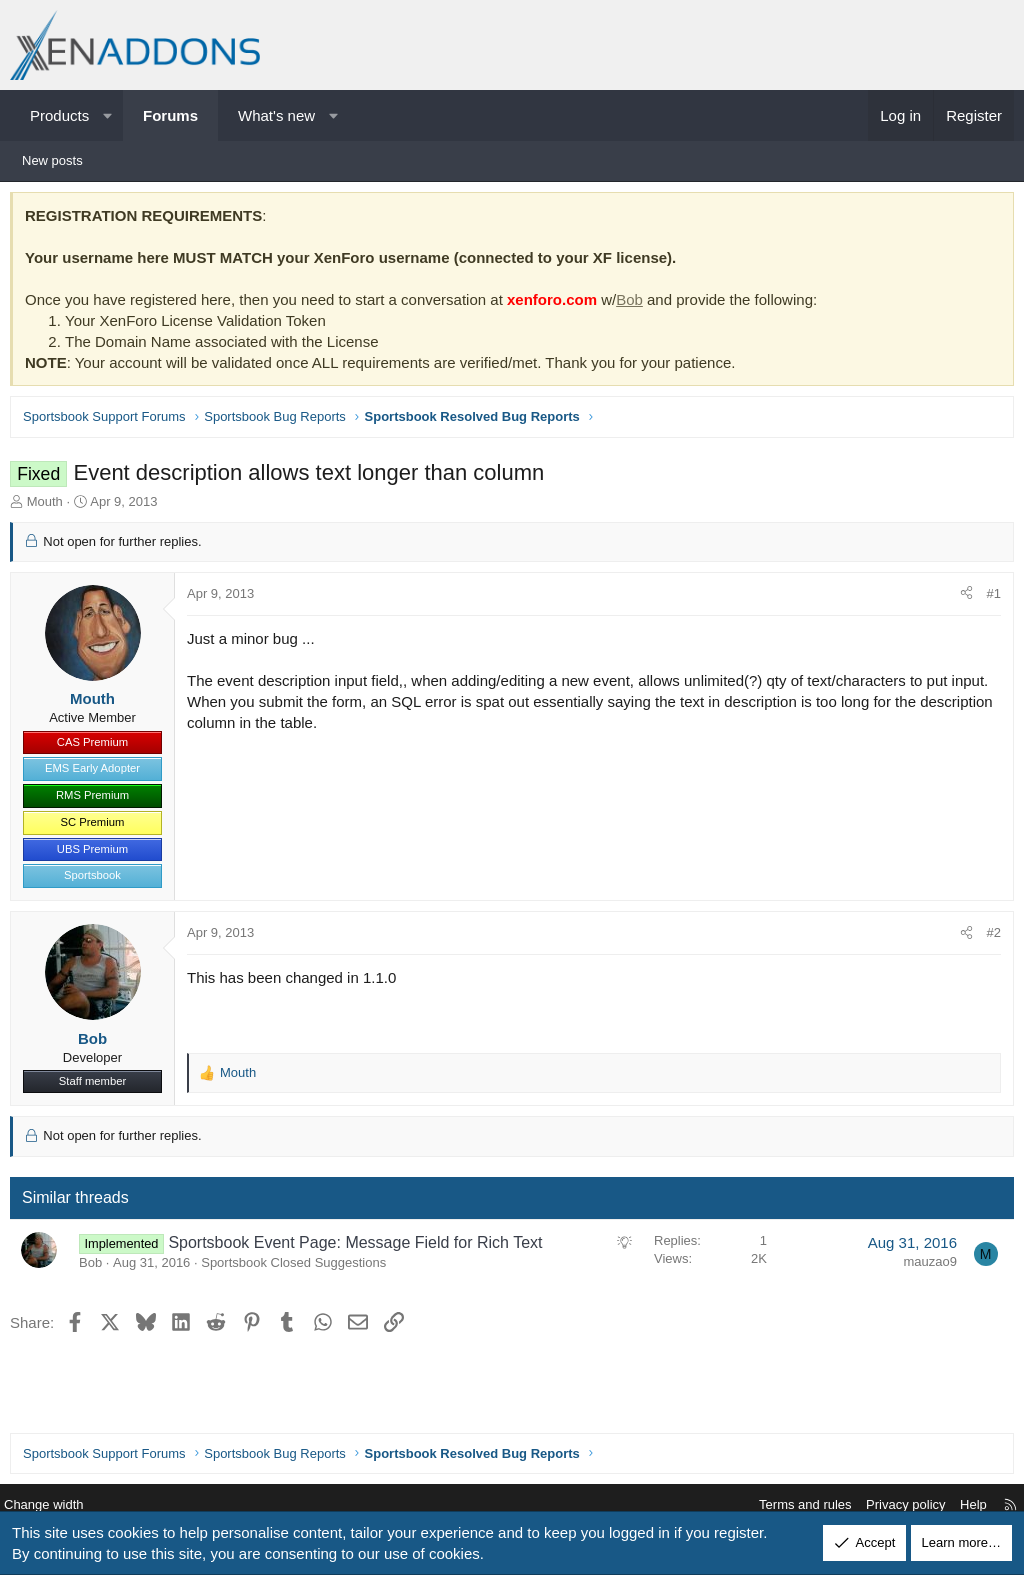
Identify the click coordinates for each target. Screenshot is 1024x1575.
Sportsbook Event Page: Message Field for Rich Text (360, 1247)
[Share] (961, 599)
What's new (276, 115)
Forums (170, 115)
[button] (107, 115)
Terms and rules (790, 1505)
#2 (989, 937)
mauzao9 (925, 1266)
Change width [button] (59, 1505)
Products (59, 115)
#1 (989, 598)
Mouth (50, 506)
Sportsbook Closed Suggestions (298, 1267)
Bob (634, 304)
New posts (52, 160)
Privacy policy (890, 1505)
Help (958, 1505)
